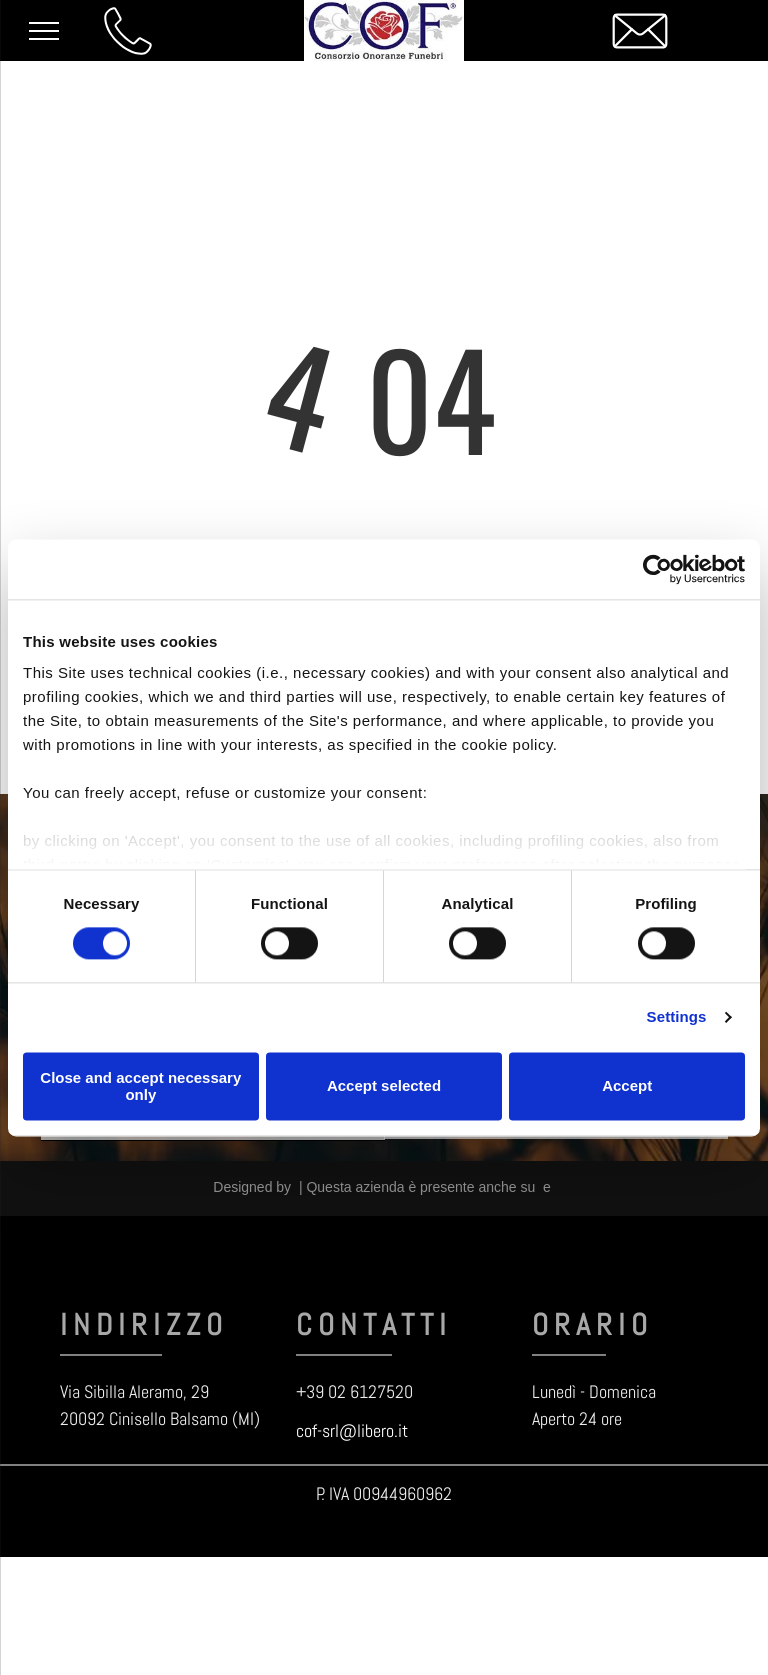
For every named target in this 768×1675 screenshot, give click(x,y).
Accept (627, 1086)
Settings (677, 1017)
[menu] (44, 31)
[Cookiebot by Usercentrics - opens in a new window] (657, 569)
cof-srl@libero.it (352, 1430)
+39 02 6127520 (354, 1391)
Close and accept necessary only (140, 1086)
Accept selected (384, 1086)
